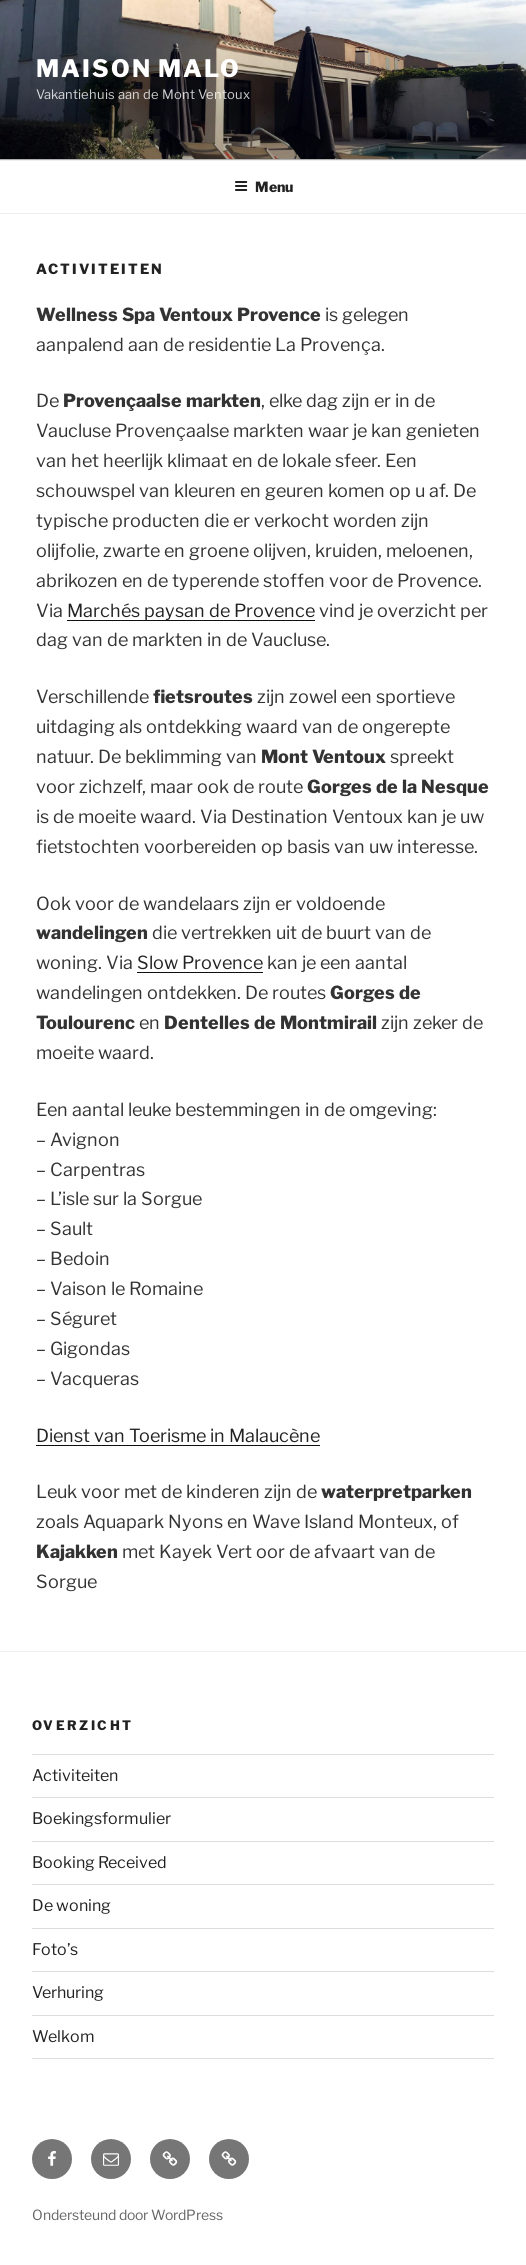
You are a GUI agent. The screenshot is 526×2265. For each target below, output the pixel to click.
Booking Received (99, 1862)
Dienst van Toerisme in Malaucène (178, 1435)
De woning (71, 1905)
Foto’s (55, 1949)
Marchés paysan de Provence (191, 610)
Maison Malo (138, 68)
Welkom (63, 2036)
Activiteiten (75, 1775)
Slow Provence (200, 962)
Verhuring (68, 1992)
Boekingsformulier (101, 1818)
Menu (263, 186)
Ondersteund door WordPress (127, 2214)
